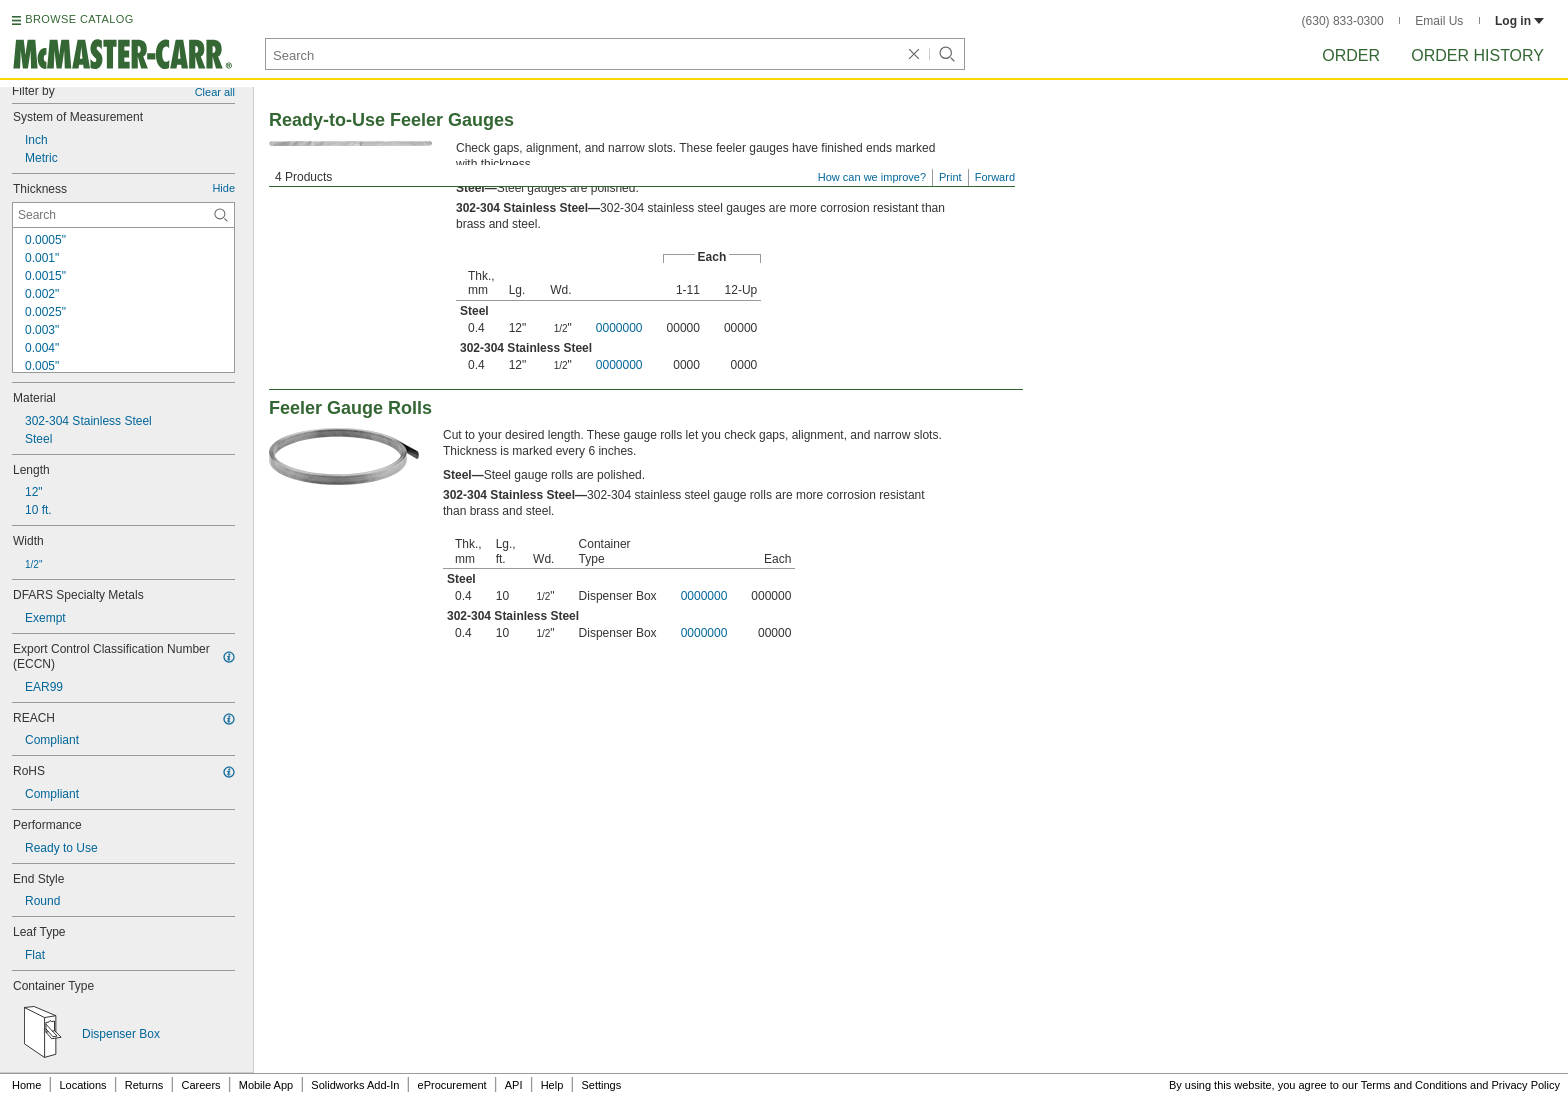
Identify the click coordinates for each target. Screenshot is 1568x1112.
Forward (995, 177)
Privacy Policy (1526, 1085)
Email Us (1439, 21)
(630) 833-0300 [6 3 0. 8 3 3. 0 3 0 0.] (1343, 21)
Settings (601, 1085)
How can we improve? (872, 177)
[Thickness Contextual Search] (123, 215)
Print (950, 177)
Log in (1519, 21)
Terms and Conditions (1414, 1085)
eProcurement (452, 1085)
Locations (83, 1085)
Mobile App (266, 1085)
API (514, 1085)
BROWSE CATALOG (79, 19)
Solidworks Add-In (355, 1085)
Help (552, 1085)
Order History (1477, 55)
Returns (144, 1085)
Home (26, 1085)
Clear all (215, 92)
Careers (200, 1085)
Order (1351, 55)
